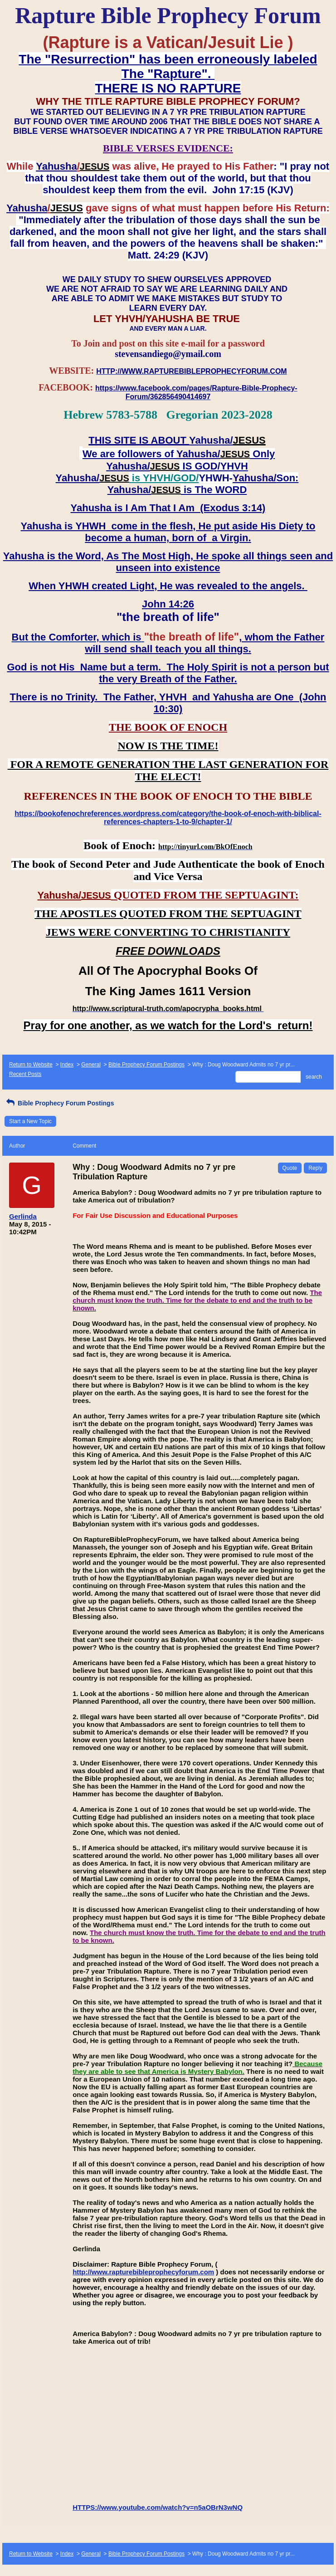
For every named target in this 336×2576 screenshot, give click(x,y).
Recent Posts (25, 1074)
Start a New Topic (30, 1121)
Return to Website (31, 1064)
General (91, 1064)
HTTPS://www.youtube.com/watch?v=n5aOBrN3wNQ (158, 2507)
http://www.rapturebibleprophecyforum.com (143, 2272)
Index (66, 1064)
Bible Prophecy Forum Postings (146, 1064)
